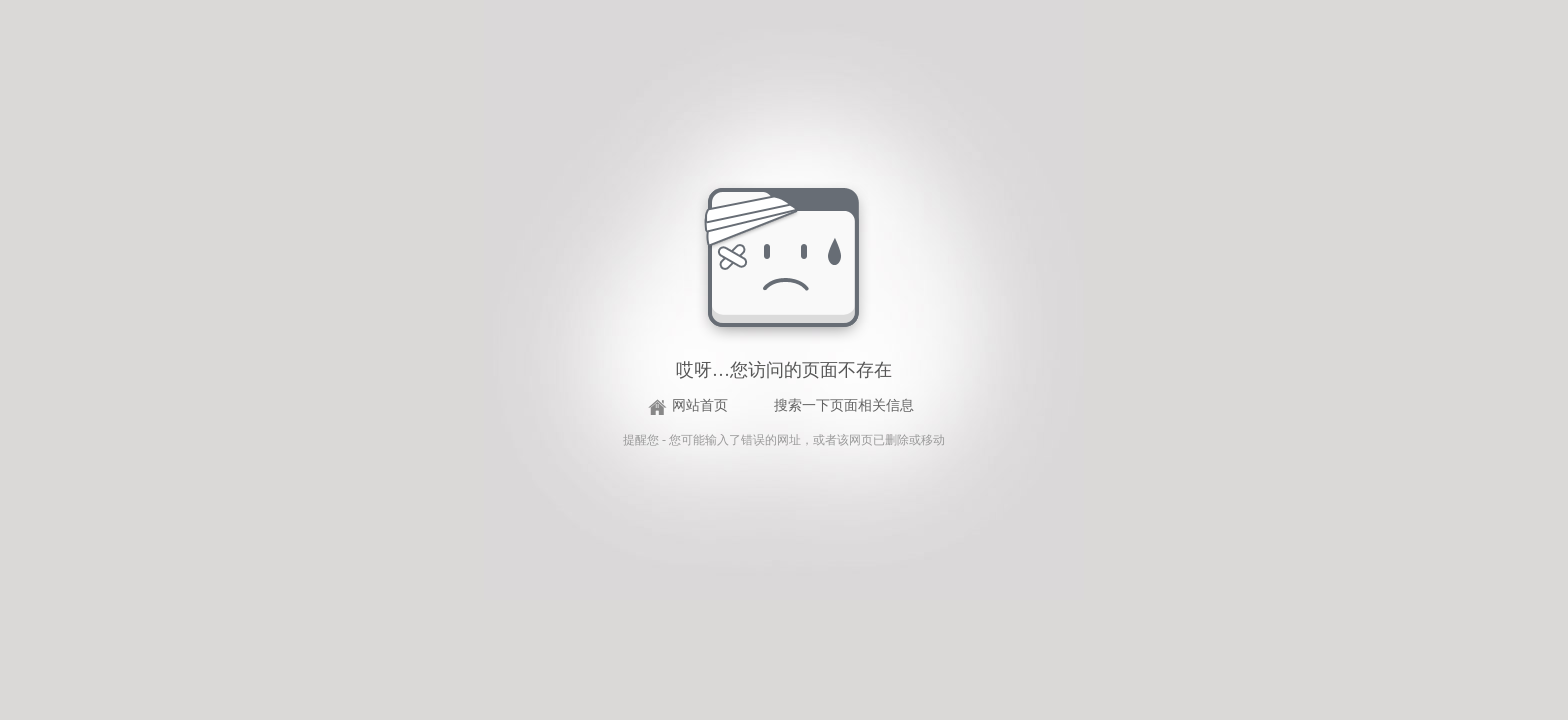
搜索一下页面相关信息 (844, 405)
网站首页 (700, 405)
